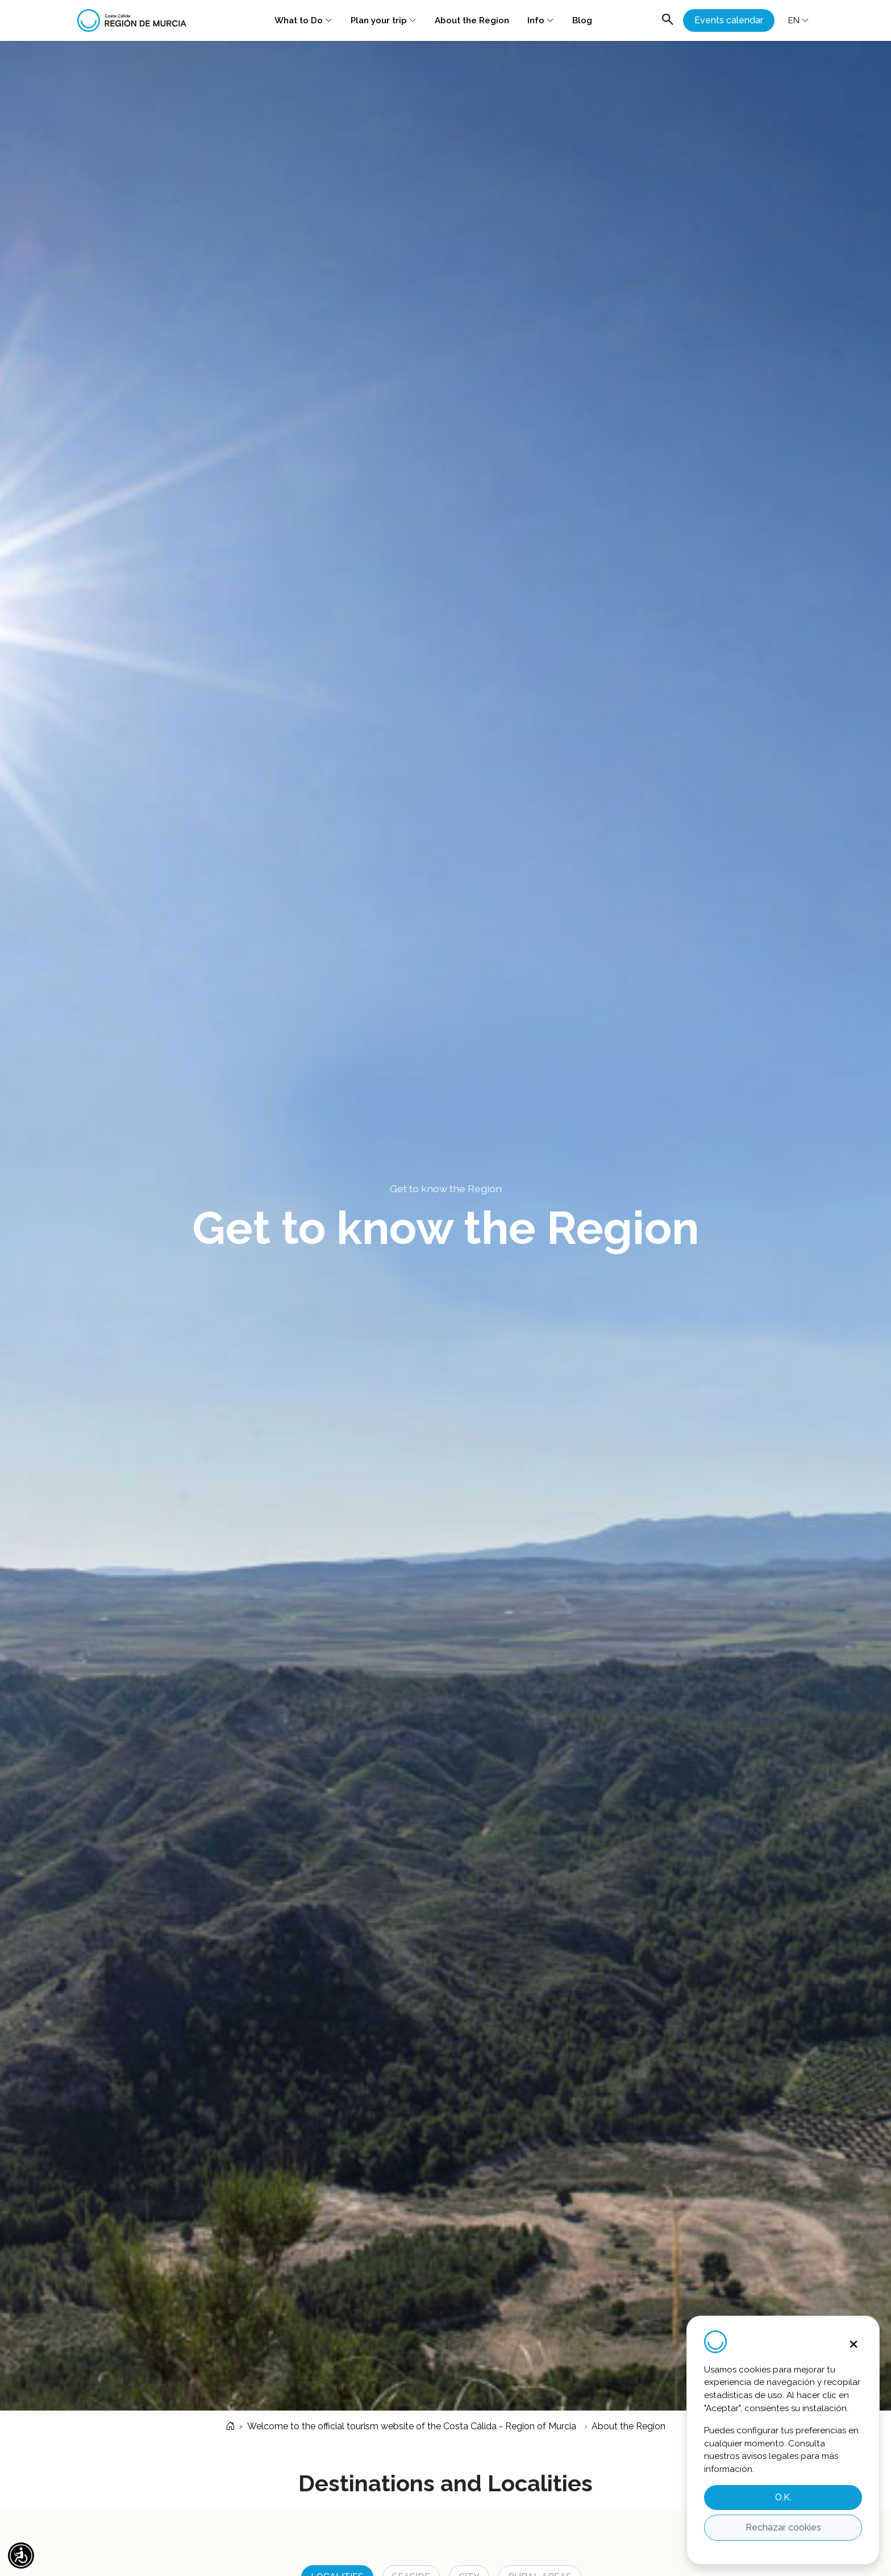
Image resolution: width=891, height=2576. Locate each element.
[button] (21, 2555)
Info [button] (540, 20)
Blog (582, 20)
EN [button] (798, 20)
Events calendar (728, 20)
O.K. (783, 2497)
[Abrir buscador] (667, 20)
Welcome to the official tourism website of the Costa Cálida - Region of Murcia (401, 2426)
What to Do (303, 20)
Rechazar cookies (783, 2527)
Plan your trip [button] (384, 20)
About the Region (472, 20)
